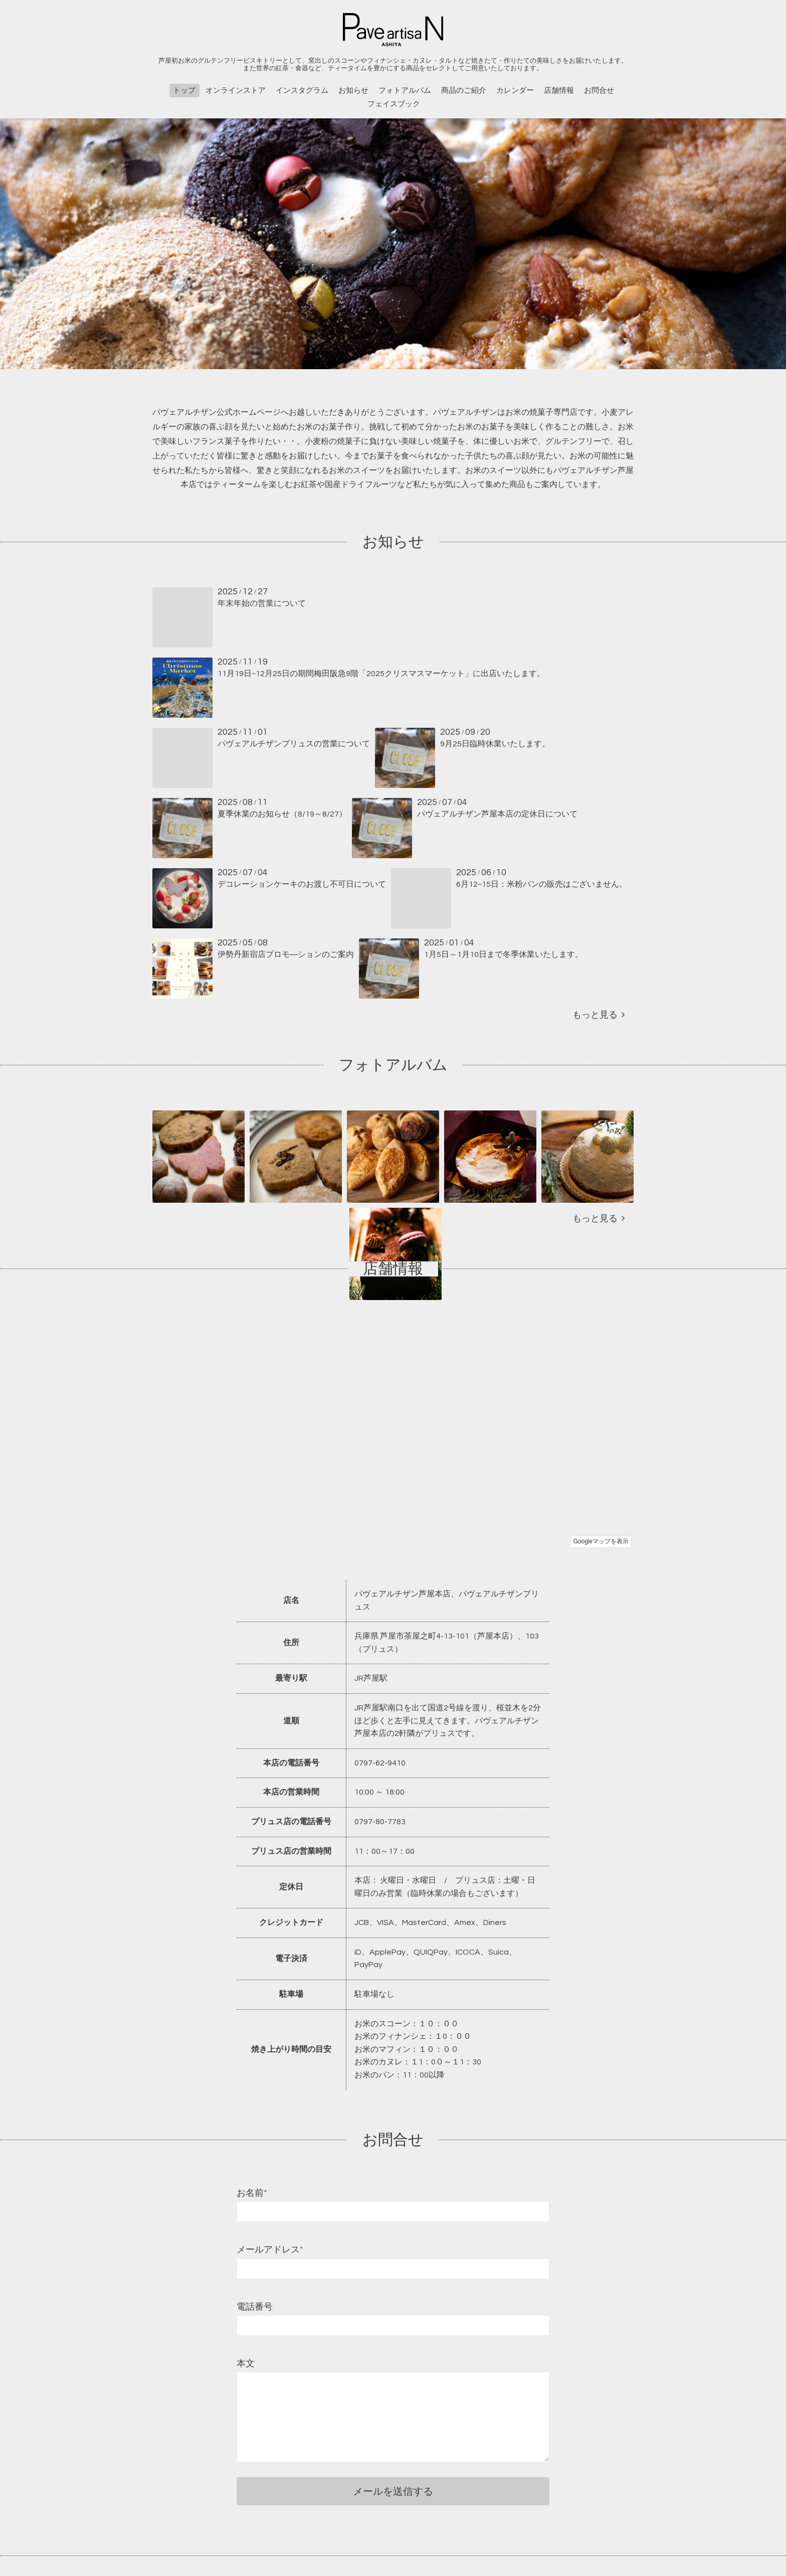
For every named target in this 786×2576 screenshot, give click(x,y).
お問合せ (599, 90)
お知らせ (353, 90)
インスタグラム (302, 90)
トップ (184, 90)
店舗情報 (559, 90)
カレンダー (515, 90)
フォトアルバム (404, 90)
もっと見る (598, 1015)
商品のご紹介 (463, 90)
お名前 (252, 2193)
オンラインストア (236, 90)
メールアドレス (270, 2250)
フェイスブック (393, 104)
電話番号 (255, 2307)
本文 (246, 2363)
